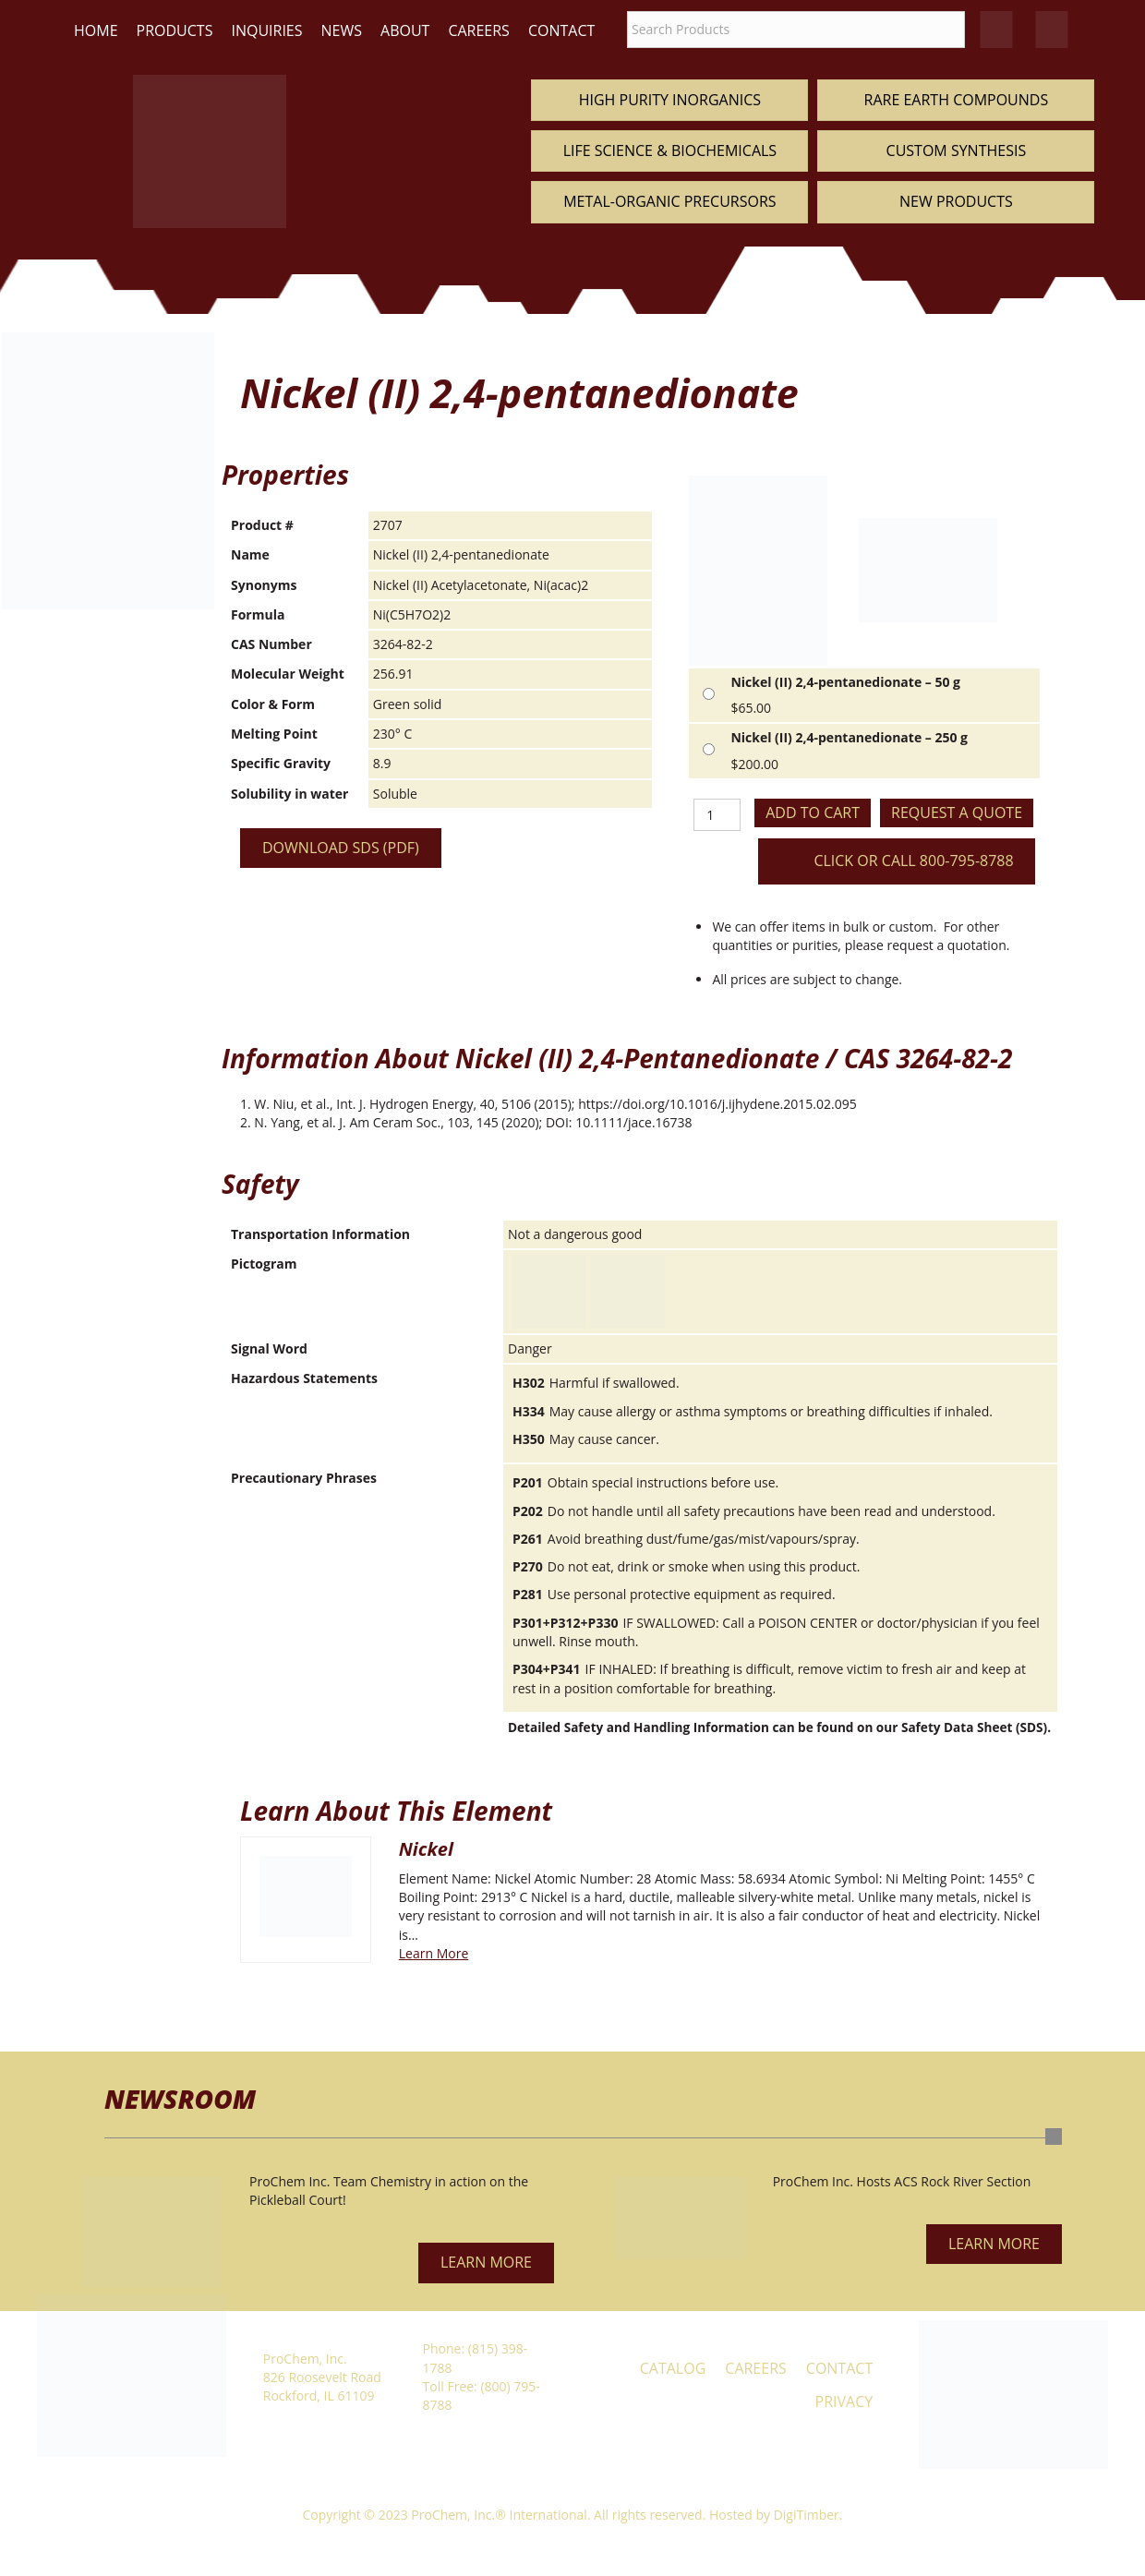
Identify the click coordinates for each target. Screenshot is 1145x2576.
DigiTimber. (808, 2514)
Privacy (844, 2401)
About (404, 30)
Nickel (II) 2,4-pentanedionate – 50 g (845, 682)
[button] (486, 2262)
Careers (479, 30)
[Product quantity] (717, 815)
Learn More (434, 1953)
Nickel (426, 1848)
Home (96, 30)
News (341, 30)
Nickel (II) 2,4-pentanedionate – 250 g (849, 737)
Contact (561, 30)
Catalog (673, 2368)
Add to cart (812, 812)
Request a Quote (956, 812)
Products (175, 30)
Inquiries (266, 30)
